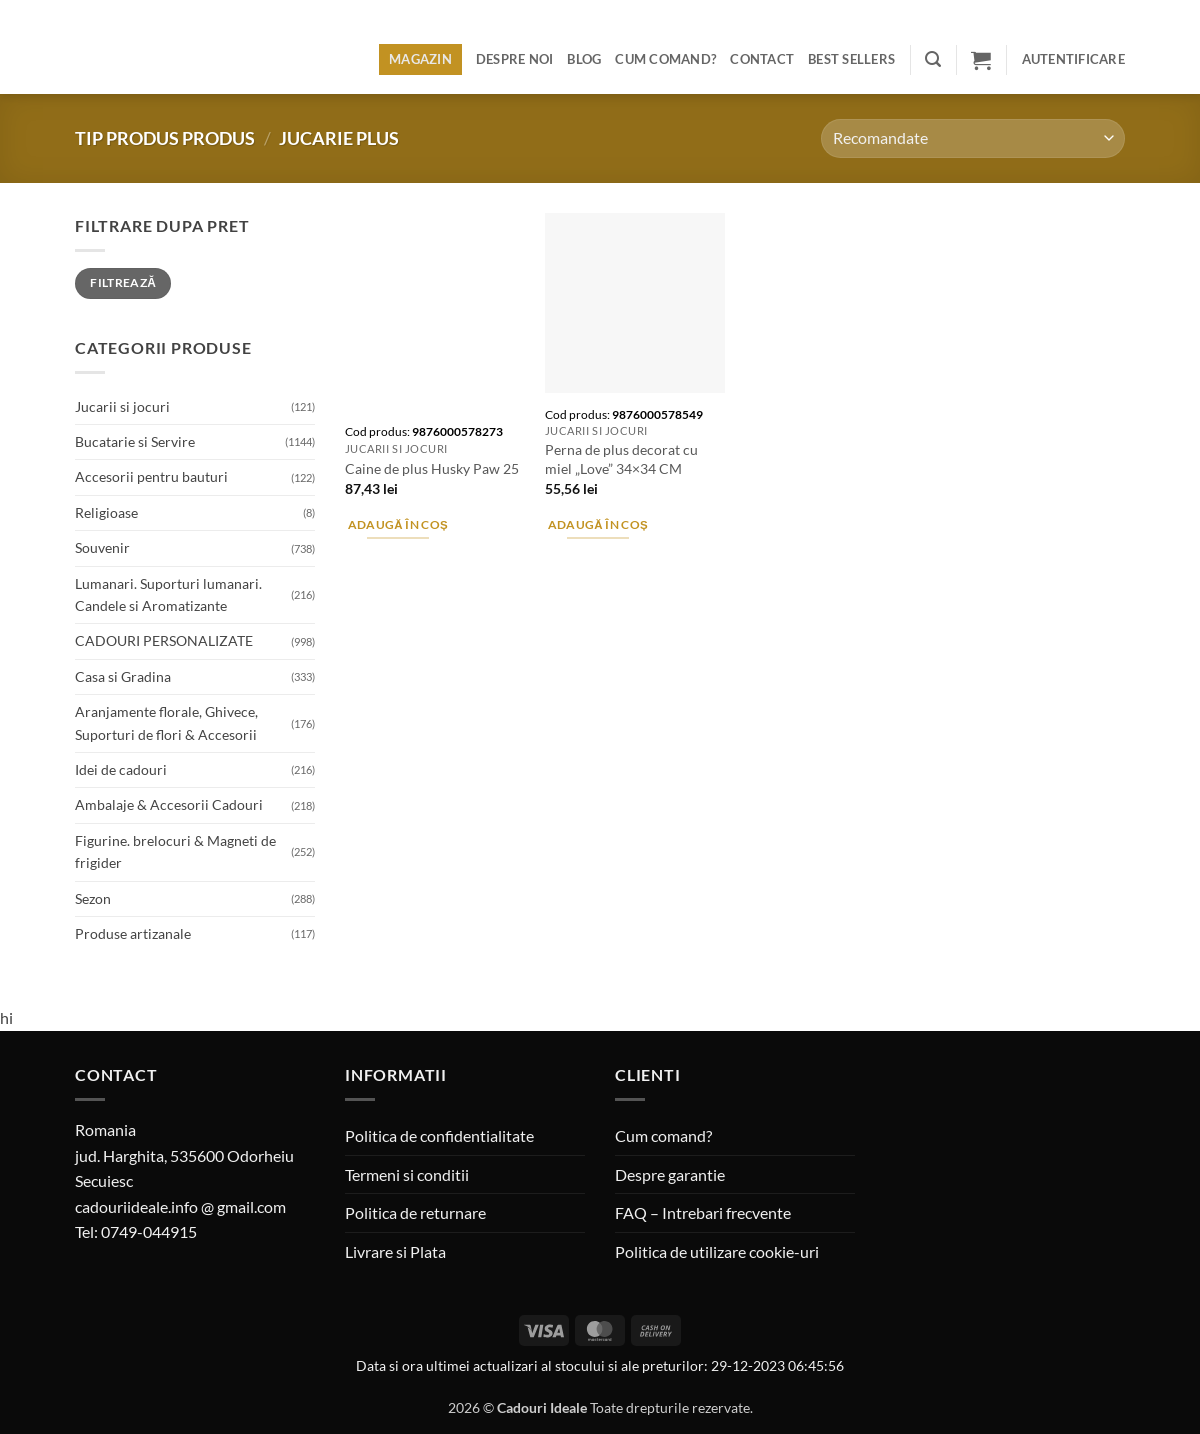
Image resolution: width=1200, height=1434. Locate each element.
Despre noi (515, 59)
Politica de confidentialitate (439, 1135)
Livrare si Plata (395, 1251)
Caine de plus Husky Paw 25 (432, 468)
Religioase (106, 512)
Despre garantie (670, 1174)
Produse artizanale (133, 933)
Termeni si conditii (407, 1174)
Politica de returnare (415, 1212)
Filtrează (123, 282)
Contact (762, 59)
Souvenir (102, 547)
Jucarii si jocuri (122, 406)
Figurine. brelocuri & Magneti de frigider (175, 851)
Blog (584, 59)
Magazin (420, 59)
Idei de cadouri (121, 769)
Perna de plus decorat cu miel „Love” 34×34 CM (621, 459)
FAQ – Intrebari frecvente (703, 1212)
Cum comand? (665, 59)
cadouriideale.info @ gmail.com (180, 1206)
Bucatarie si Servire (135, 441)
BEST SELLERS (851, 59)
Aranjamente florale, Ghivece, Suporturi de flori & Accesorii (166, 722)
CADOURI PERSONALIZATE (164, 640)
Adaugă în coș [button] (398, 524)
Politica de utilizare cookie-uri (717, 1251)
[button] (933, 59)
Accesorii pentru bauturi (151, 476)
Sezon (93, 898)
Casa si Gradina (123, 676)
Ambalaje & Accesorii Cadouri (169, 804)
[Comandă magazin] (973, 138)
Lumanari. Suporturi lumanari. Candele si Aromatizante (168, 594)
